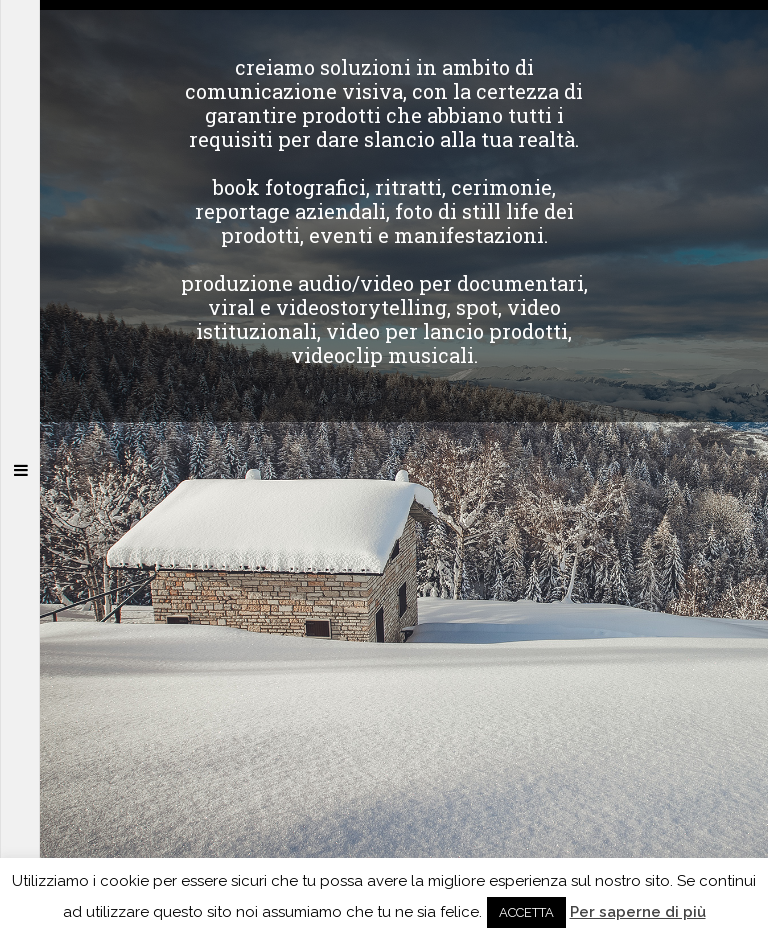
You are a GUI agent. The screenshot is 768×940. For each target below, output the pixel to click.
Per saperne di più (638, 912)
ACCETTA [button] (526, 912)
